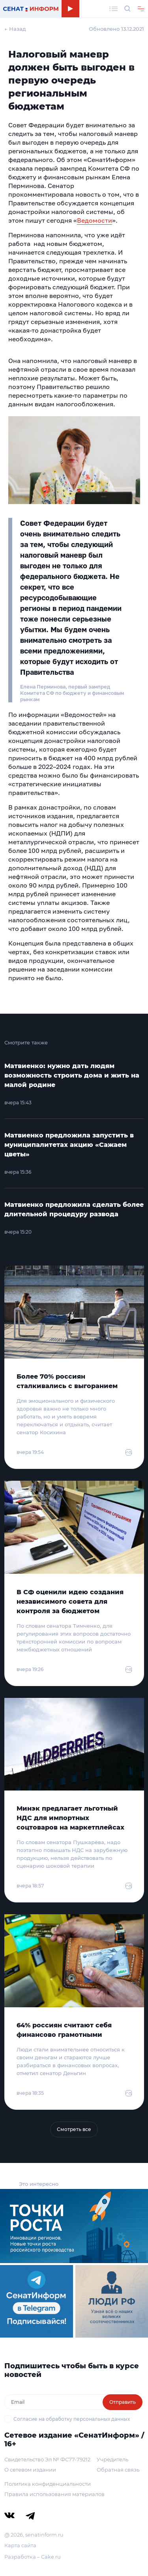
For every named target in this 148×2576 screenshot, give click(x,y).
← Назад (15, 29)
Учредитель (112, 2459)
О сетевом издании (30, 2469)
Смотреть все (74, 2129)
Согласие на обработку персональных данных (71, 2419)
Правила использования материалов (54, 2494)
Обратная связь (118, 2469)
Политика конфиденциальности (47, 2484)
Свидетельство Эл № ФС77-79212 (47, 2459)
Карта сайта (20, 2545)
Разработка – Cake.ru (32, 2557)
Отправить (122, 2402)
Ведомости (94, 220)
